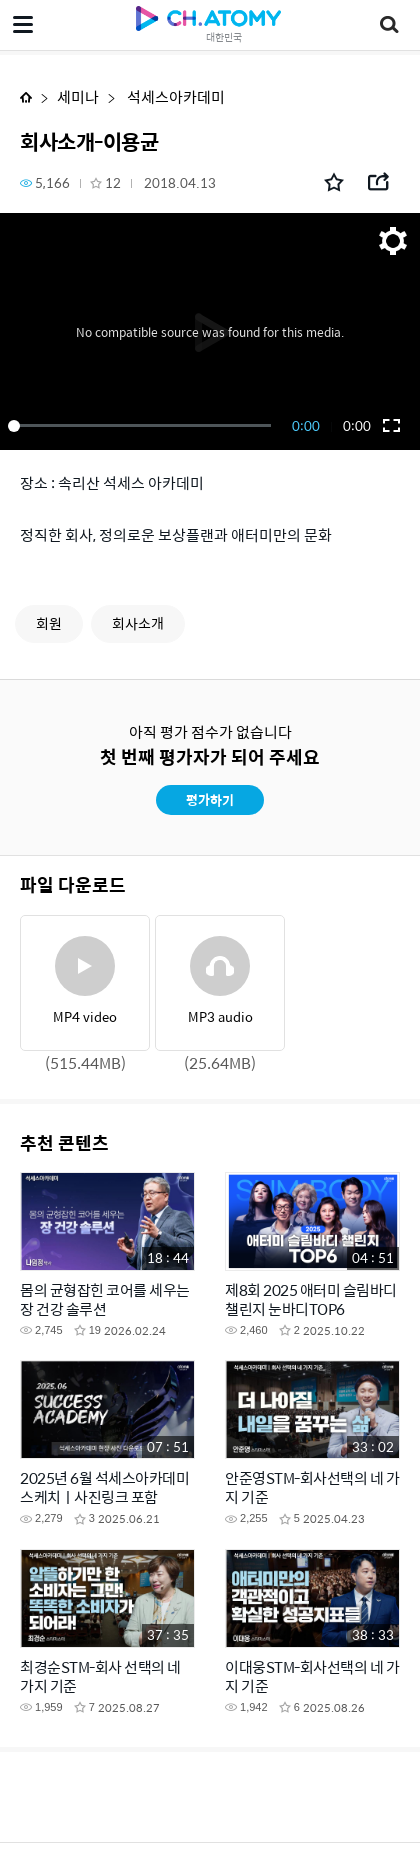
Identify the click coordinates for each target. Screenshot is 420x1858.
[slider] (143, 426)
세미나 (78, 96)
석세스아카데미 (174, 96)
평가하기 (210, 799)
